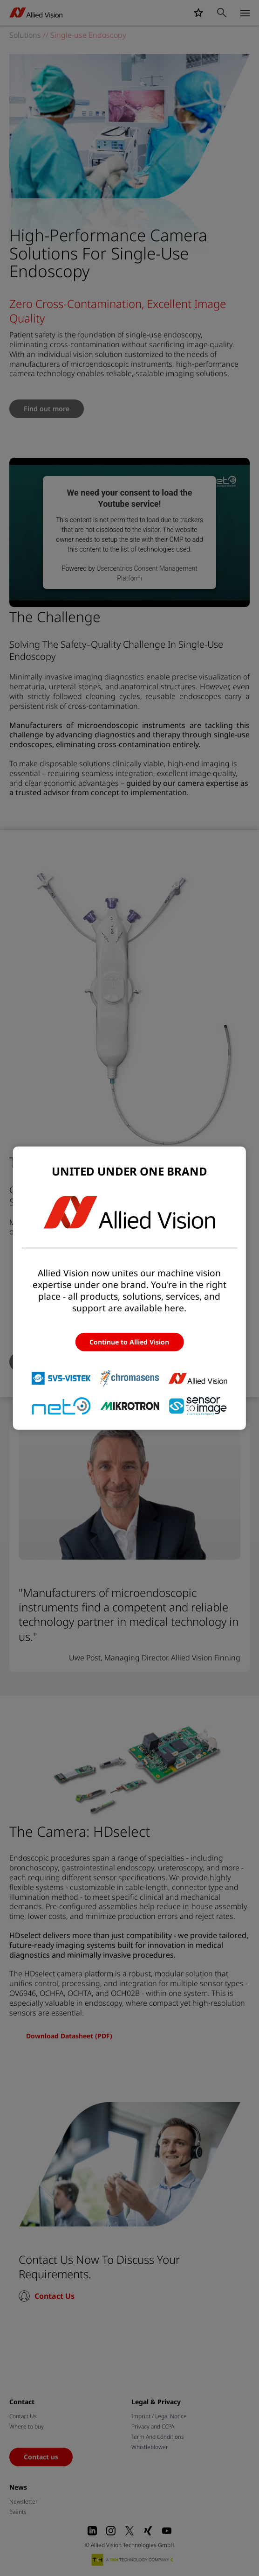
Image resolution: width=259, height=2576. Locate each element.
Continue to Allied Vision (129, 1341)
